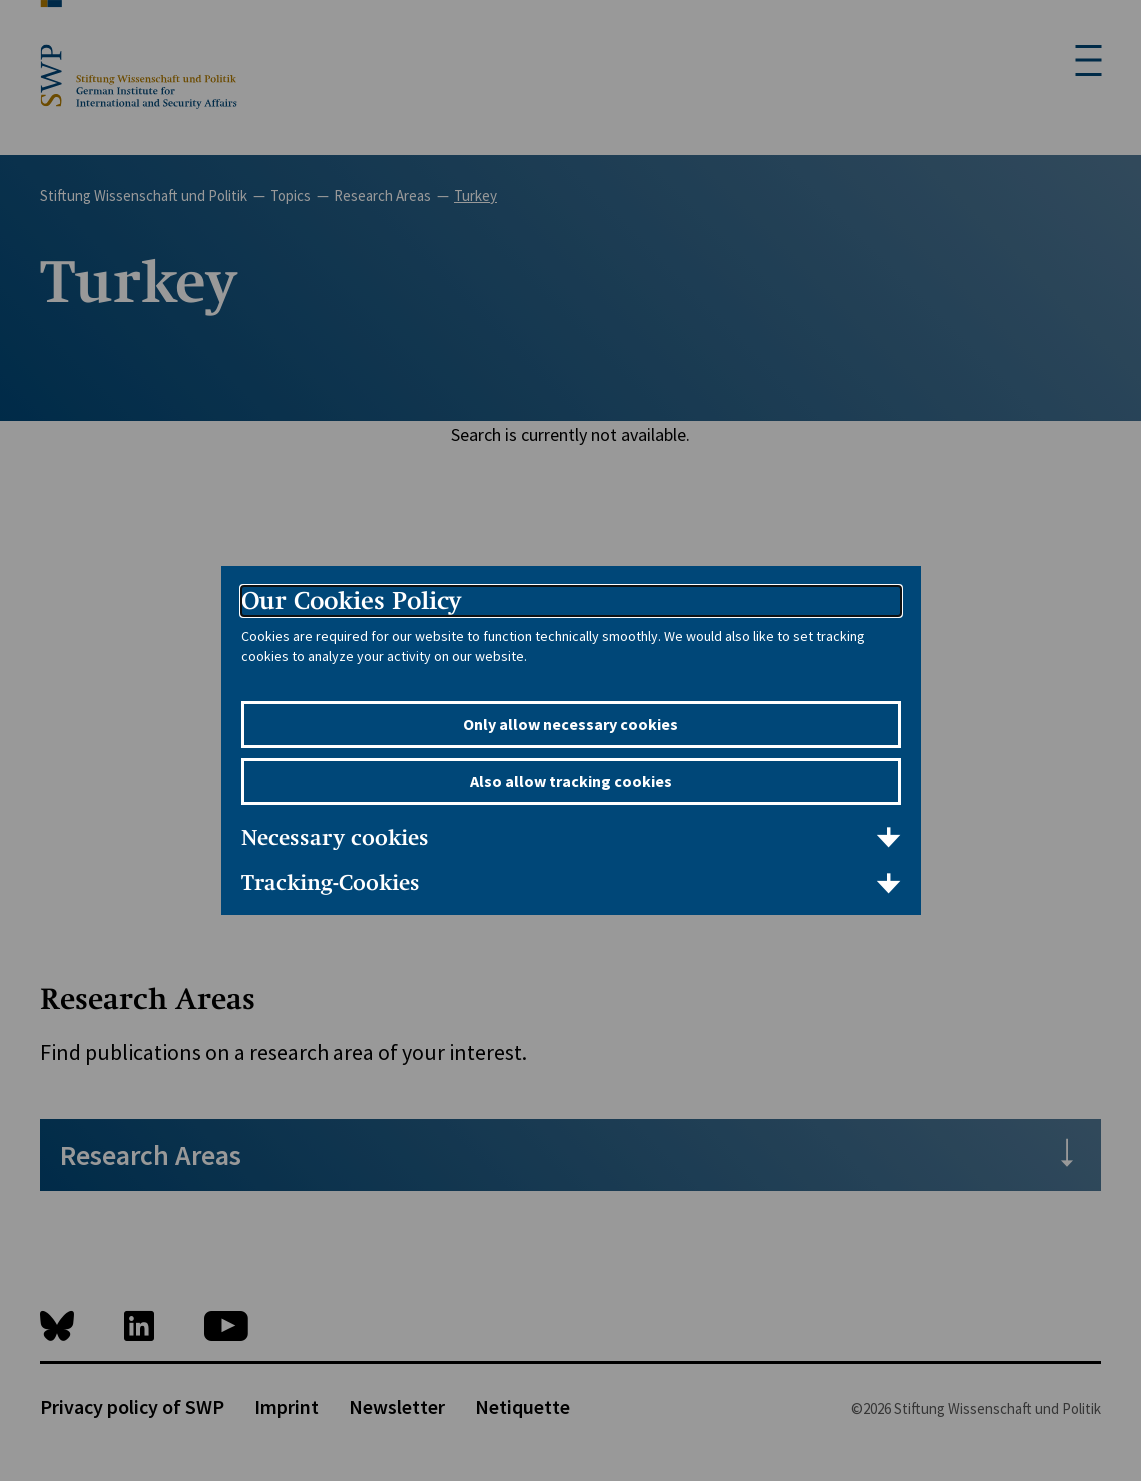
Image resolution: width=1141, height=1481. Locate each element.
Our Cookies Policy (351, 600)
